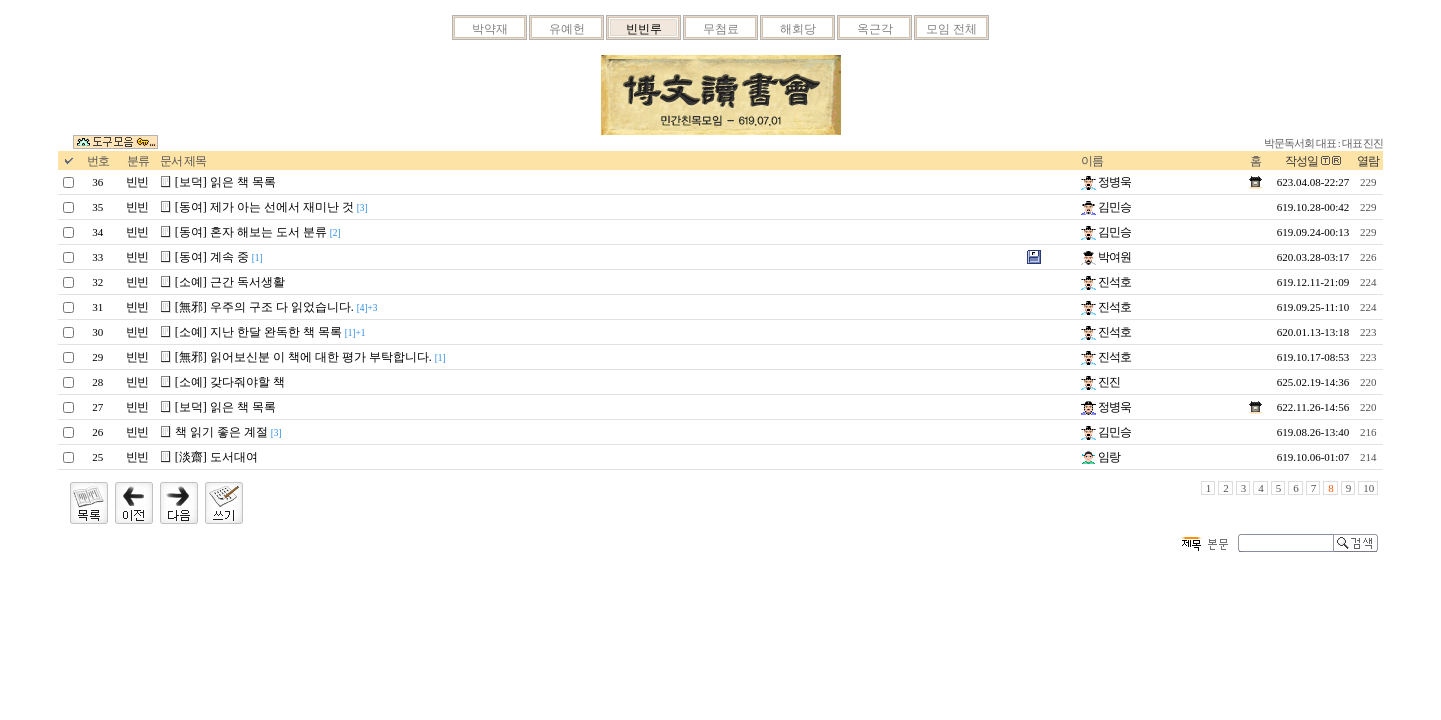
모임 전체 (951, 29)
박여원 (1106, 257)
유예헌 (567, 29)
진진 (1100, 382)
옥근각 (875, 29)
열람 (1368, 161)
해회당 (798, 29)
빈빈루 (644, 29)
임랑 (1100, 457)
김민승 (1106, 207)
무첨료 (721, 29)
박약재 (490, 29)
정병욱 (1106, 182)
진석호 (1106, 282)
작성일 (1301, 161)
